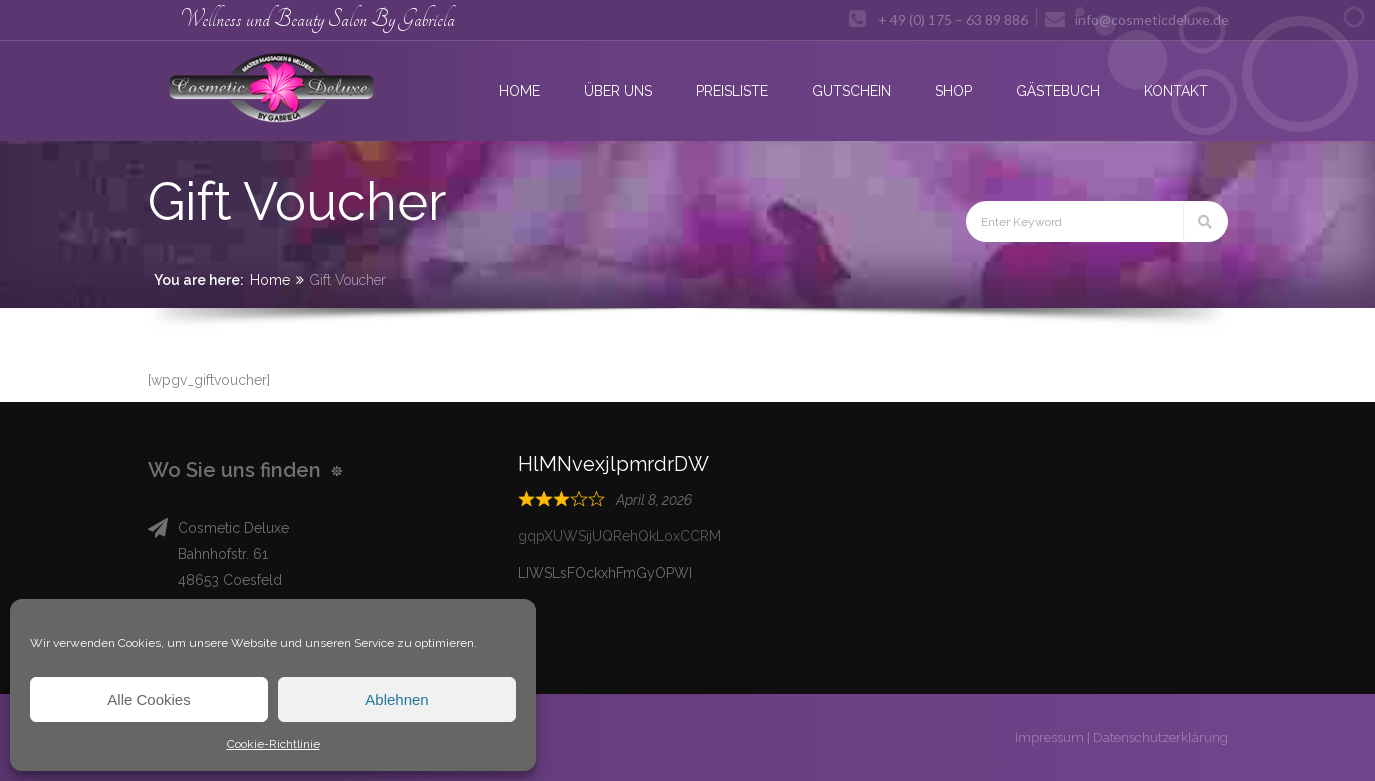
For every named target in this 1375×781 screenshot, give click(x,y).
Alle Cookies (148, 699)
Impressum (1049, 737)
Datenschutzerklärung (1160, 737)
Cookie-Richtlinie (273, 744)
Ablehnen (396, 699)
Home (270, 280)
